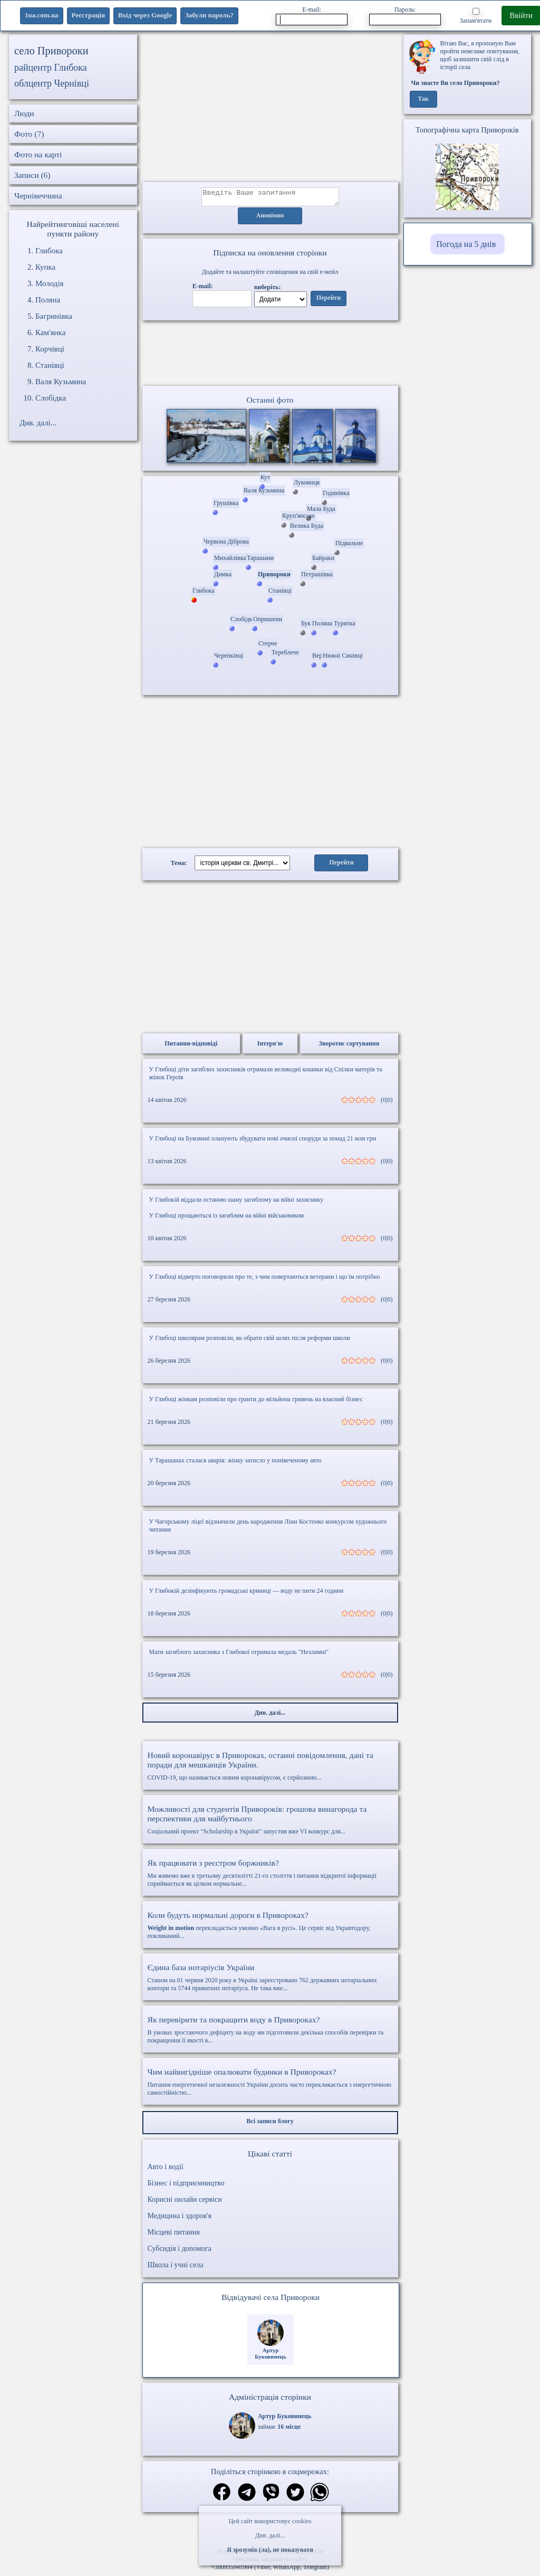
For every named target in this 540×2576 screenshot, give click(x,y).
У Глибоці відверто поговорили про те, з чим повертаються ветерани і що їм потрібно (264, 1280)
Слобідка (50, 398)
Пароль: (405, 15)
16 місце (289, 2430)
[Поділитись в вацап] (319, 2496)
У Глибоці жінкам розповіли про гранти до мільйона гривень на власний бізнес (256, 1402)
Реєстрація (88, 15)
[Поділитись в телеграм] (246, 2496)
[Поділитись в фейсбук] (221, 2496)
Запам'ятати (475, 16)
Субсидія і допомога (179, 2252)
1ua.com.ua (42, 15)
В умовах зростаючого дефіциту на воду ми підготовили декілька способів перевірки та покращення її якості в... (270, 2032)
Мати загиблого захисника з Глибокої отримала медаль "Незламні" (239, 1655)
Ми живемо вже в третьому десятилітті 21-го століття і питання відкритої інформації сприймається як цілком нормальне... (270, 1875)
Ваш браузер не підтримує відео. (270, 355)
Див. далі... (270, 2535)
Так (423, 99)
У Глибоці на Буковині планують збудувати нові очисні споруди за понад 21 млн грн (263, 1141)
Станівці (49, 365)
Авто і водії (166, 2170)
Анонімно (270, 219)
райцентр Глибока (50, 67)
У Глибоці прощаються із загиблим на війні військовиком (226, 1218)
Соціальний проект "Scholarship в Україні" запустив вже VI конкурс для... (270, 1823)
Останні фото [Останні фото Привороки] (269, 402)
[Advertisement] (270, 108)
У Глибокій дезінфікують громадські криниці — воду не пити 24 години (246, 1594)
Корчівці (49, 349)
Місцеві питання (174, 2235)
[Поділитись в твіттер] (295, 2496)
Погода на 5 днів (466, 244)
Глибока (49, 250)
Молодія (49, 283)
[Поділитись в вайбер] (271, 2496)
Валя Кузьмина (60, 381)
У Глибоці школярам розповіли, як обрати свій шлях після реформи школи (249, 1341)
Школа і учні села (176, 2268)
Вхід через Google (145, 15)
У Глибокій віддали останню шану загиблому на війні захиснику (236, 1202)
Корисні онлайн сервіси (185, 2203)
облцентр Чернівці (51, 83)
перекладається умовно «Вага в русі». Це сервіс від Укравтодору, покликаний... (270, 1928)
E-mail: (312, 15)
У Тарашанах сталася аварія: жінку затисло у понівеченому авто (235, 1463)
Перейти (328, 301)
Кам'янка (50, 332)
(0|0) (386, 1103)
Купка (45, 267)
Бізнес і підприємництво (186, 2186)
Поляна (47, 300)
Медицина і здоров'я (179, 2219)
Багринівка (53, 316)
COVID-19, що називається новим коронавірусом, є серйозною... (270, 1769)
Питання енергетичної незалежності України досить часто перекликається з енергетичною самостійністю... (270, 2084)
